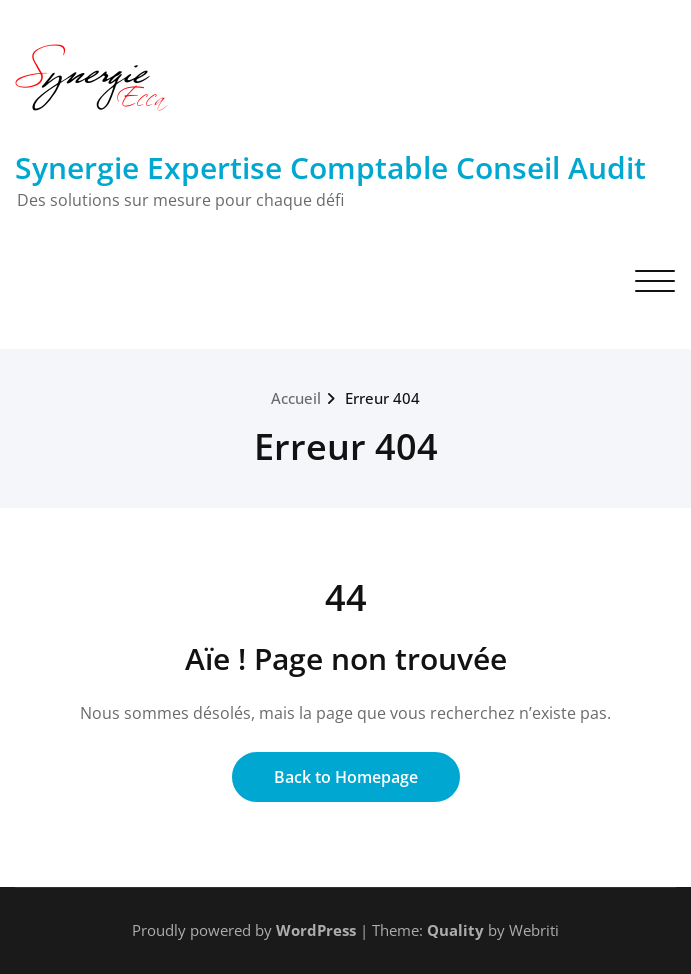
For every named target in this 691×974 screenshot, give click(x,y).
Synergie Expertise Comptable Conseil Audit (330, 167)
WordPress (316, 930)
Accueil (296, 398)
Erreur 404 (382, 398)
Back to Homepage (346, 777)
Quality (455, 930)
